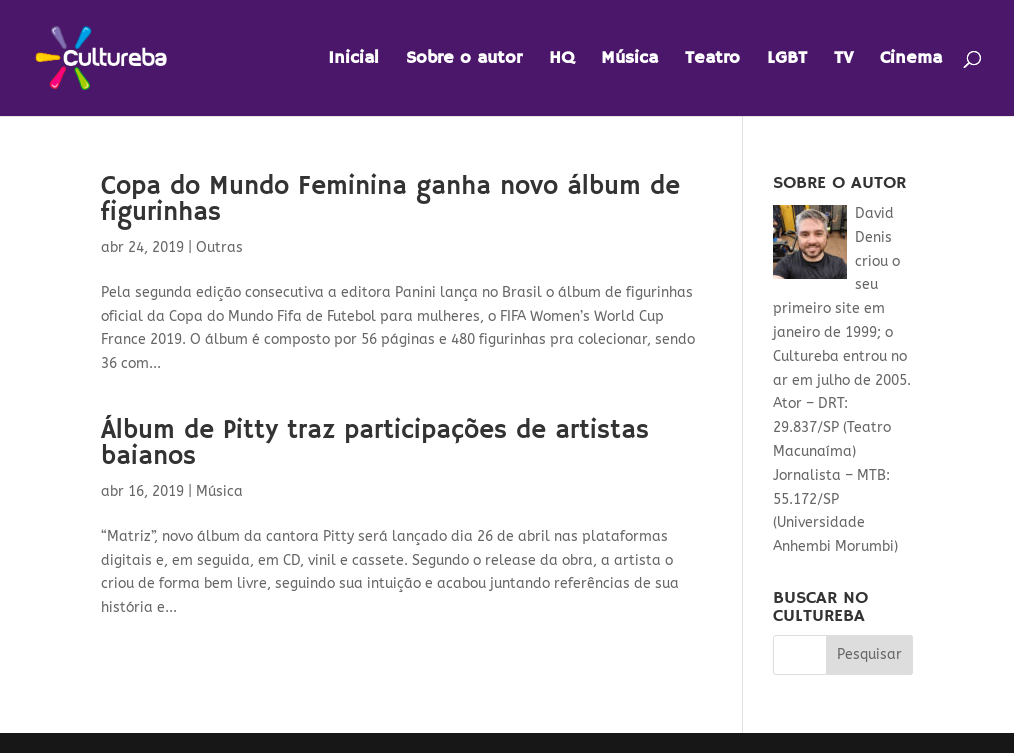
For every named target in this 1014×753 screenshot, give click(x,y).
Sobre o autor (464, 60)
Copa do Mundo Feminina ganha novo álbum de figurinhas (390, 200)
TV (843, 60)
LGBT (787, 60)
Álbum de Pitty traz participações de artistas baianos (375, 444)
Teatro (712, 60)
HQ (561, 60)
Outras (219, 247)
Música (629, 60)
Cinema (911, 60)
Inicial (353, 60)
